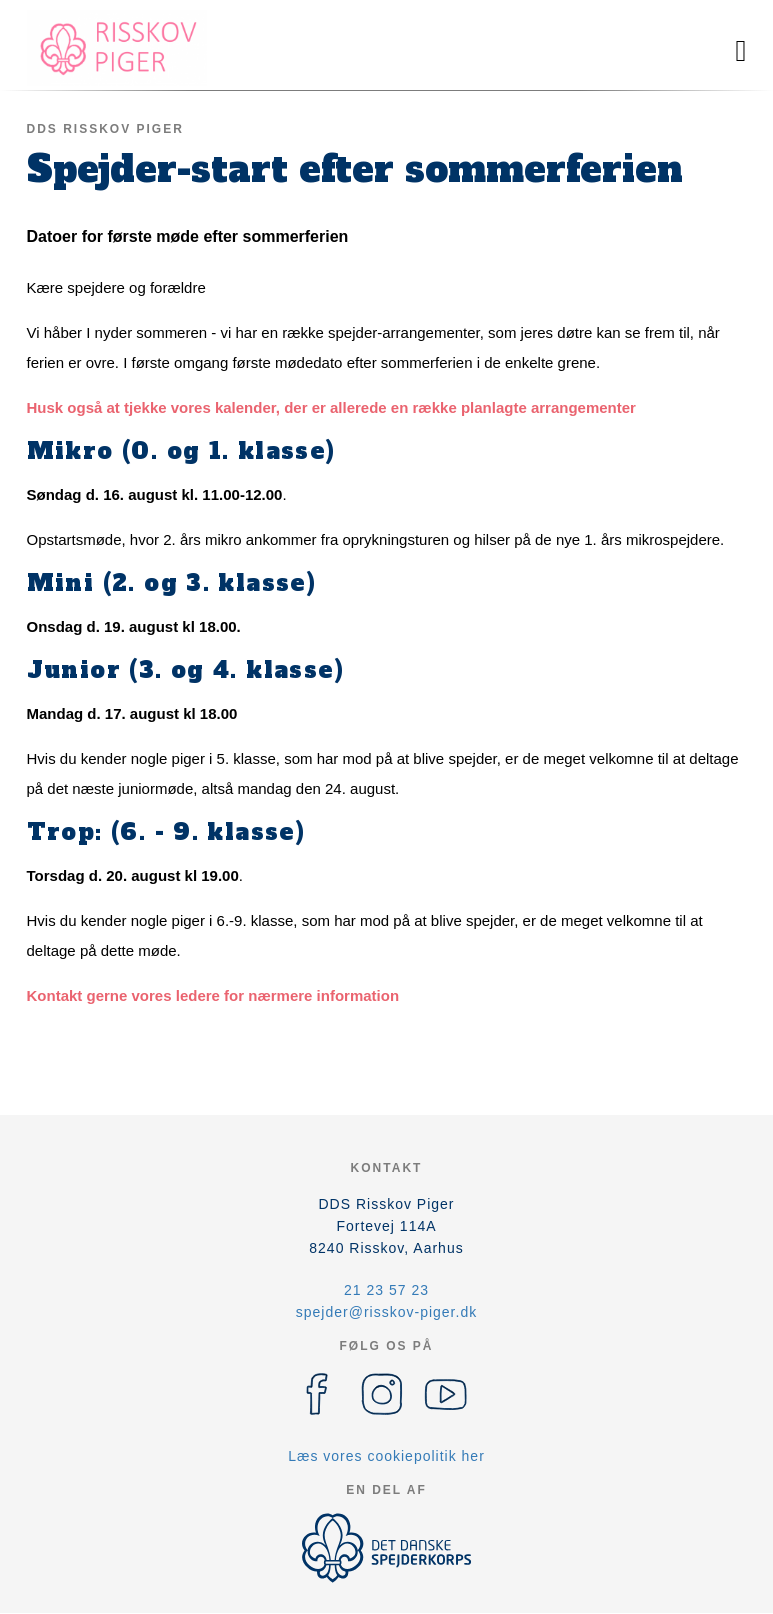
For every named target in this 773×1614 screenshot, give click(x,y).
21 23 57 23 (386, 1290)
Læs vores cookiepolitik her (386, 1456)
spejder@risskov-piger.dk (386, 1312)
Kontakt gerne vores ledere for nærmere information (213, 995)
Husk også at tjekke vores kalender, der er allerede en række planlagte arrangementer (331, 407)
